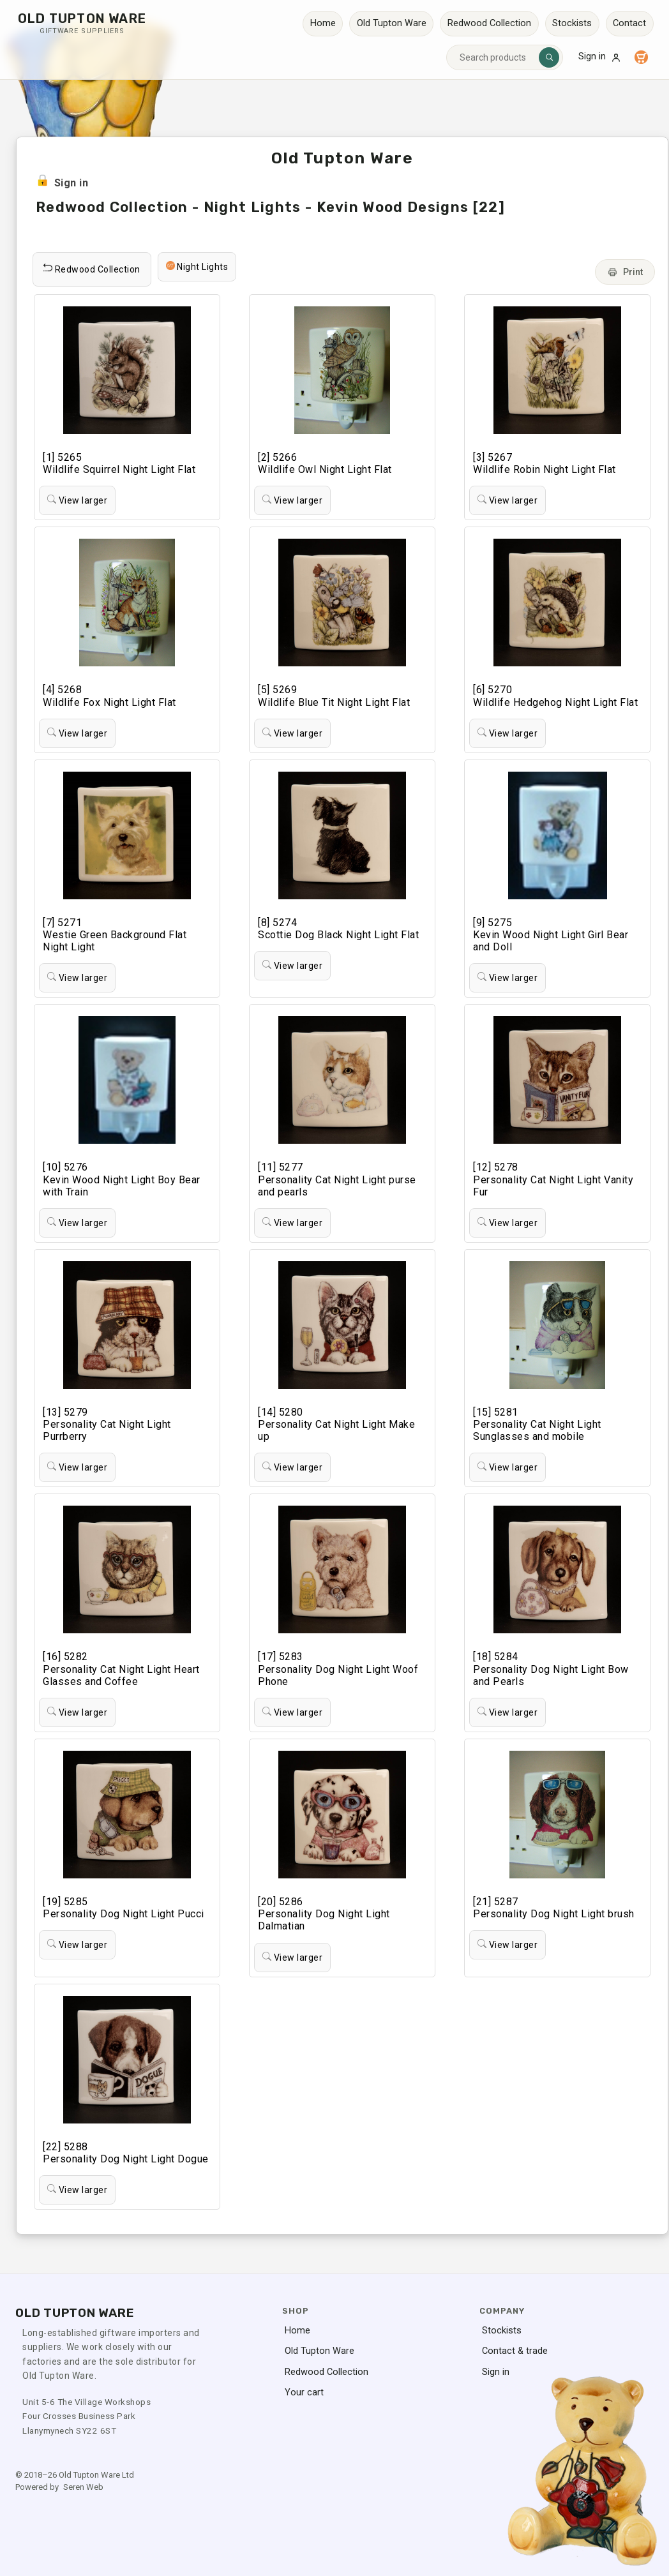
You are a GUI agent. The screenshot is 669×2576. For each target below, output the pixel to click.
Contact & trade (515, 2351)
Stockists (572, 23)
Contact (629, 23)
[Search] (549, 57)
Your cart (304, 2392)
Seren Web (83, 2487)
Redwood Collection (489, 23)
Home (323, 23)
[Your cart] (641, 57)
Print (625, 272)
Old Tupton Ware (391, 23)
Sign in (600, 57)
